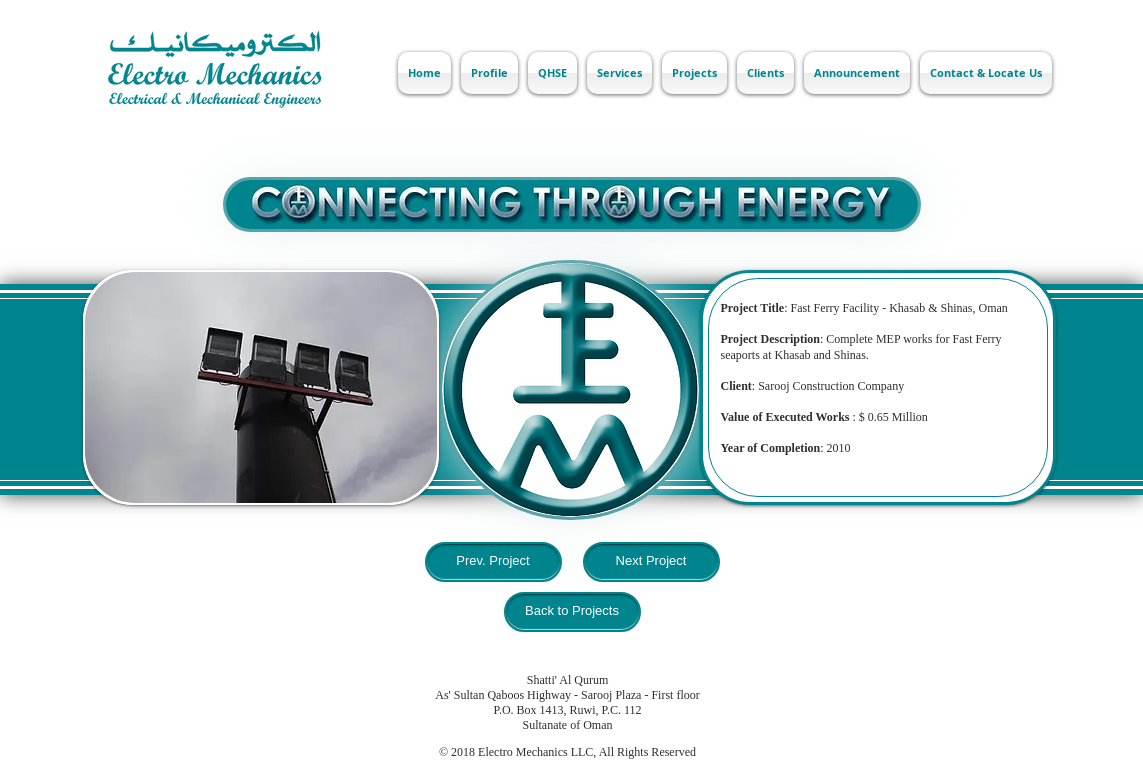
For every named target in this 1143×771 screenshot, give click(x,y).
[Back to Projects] (572, 612)
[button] (261, 387)
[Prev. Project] (493, 562)
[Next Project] (651, 562)
